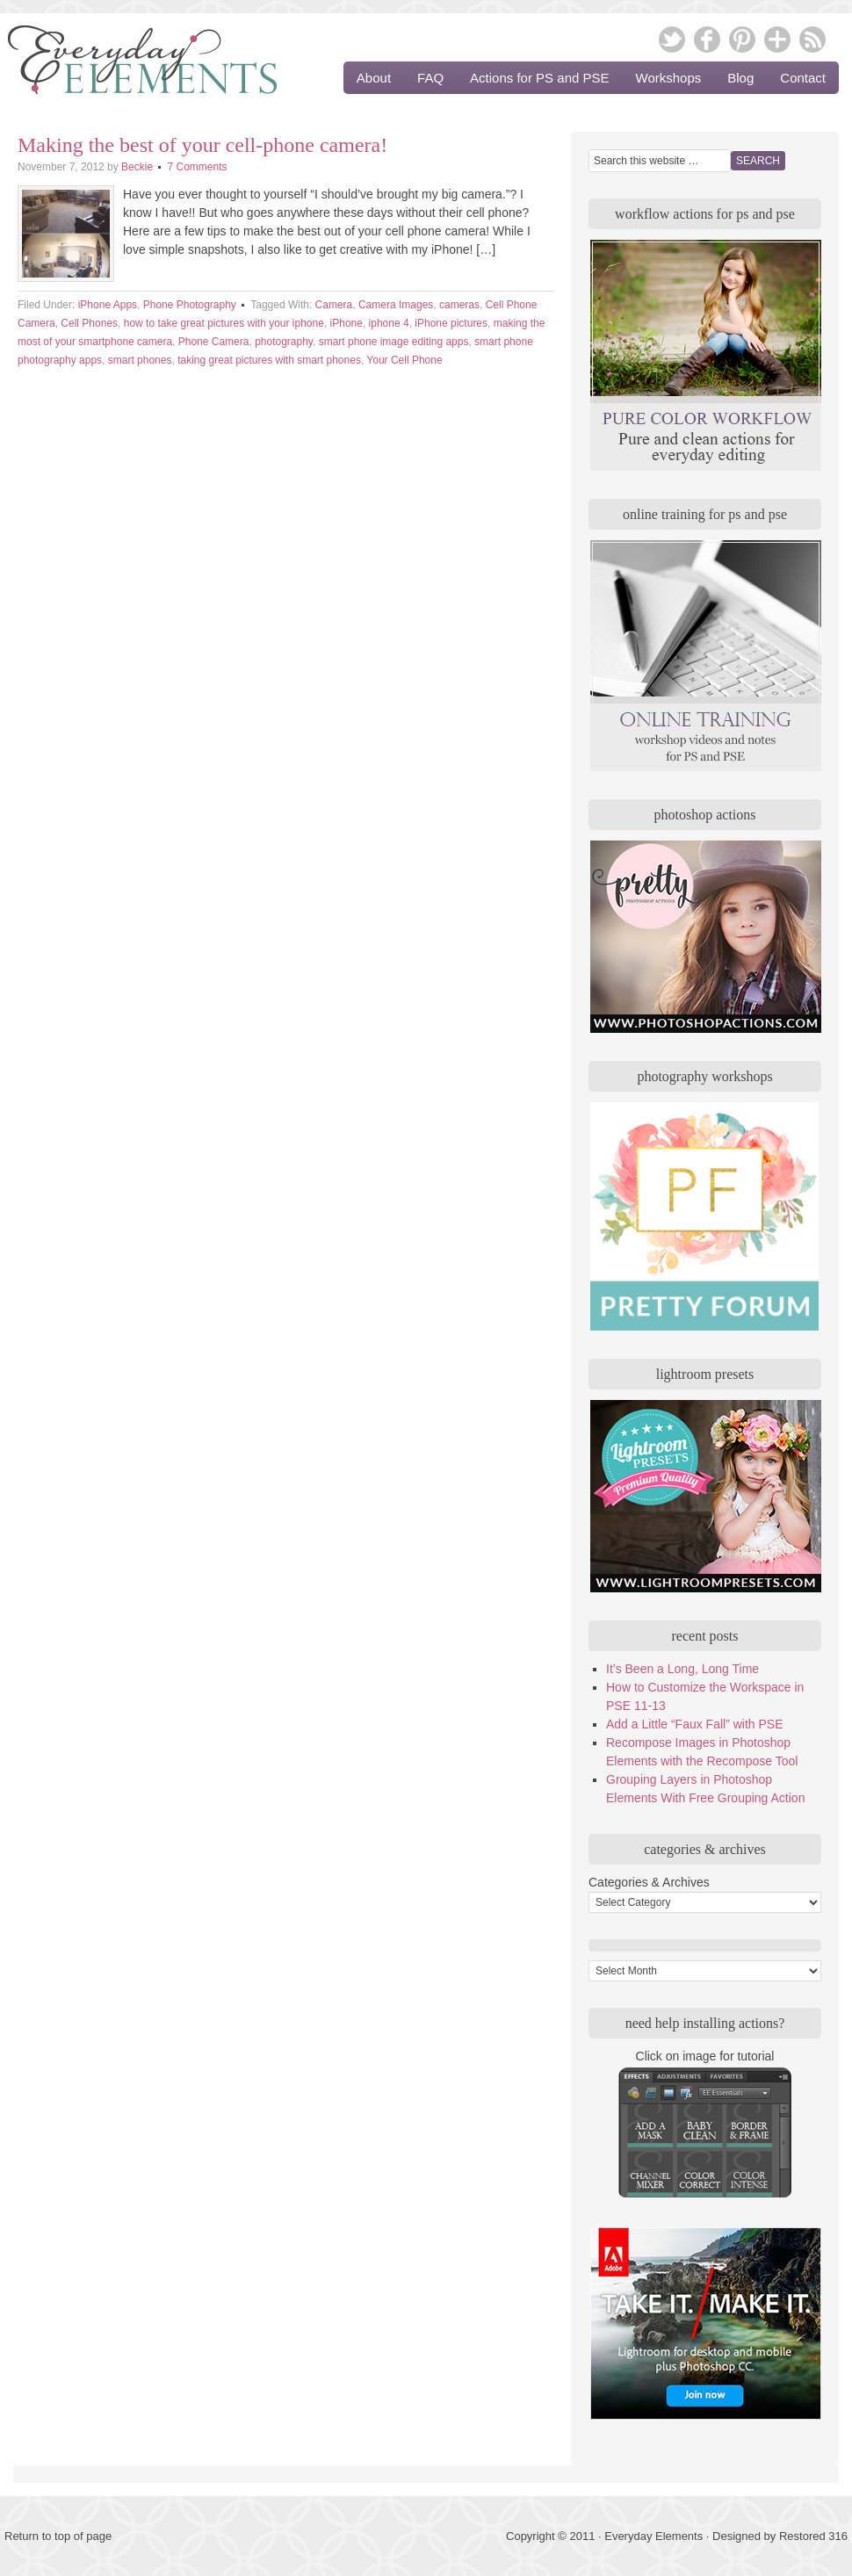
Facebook (707, 39)
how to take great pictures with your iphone (224, 323)
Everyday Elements (132, 66)
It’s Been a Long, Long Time (682, 1669)
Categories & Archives (649, 1882)
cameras (459, 305)
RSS (812, 39)
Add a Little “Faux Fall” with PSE (694, 1724)
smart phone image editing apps (394, 342)
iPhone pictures (451, 323)
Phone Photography (189, 305)
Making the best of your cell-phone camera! (202, 144)
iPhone (346, 323)
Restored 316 (813, 2536)
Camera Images (395, 305)
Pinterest (742, 39)
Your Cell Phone (404, 360)
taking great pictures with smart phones (269, 360)
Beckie (137, 167)
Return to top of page (58, 2536)
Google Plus (777, 39)
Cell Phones (89, 323)
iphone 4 (389, 323)
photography (284, 342)
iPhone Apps (107, 305)
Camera (334, 305)
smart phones (140, 360)
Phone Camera (213, 342)
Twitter (672, 39)
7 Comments (197, 167)
